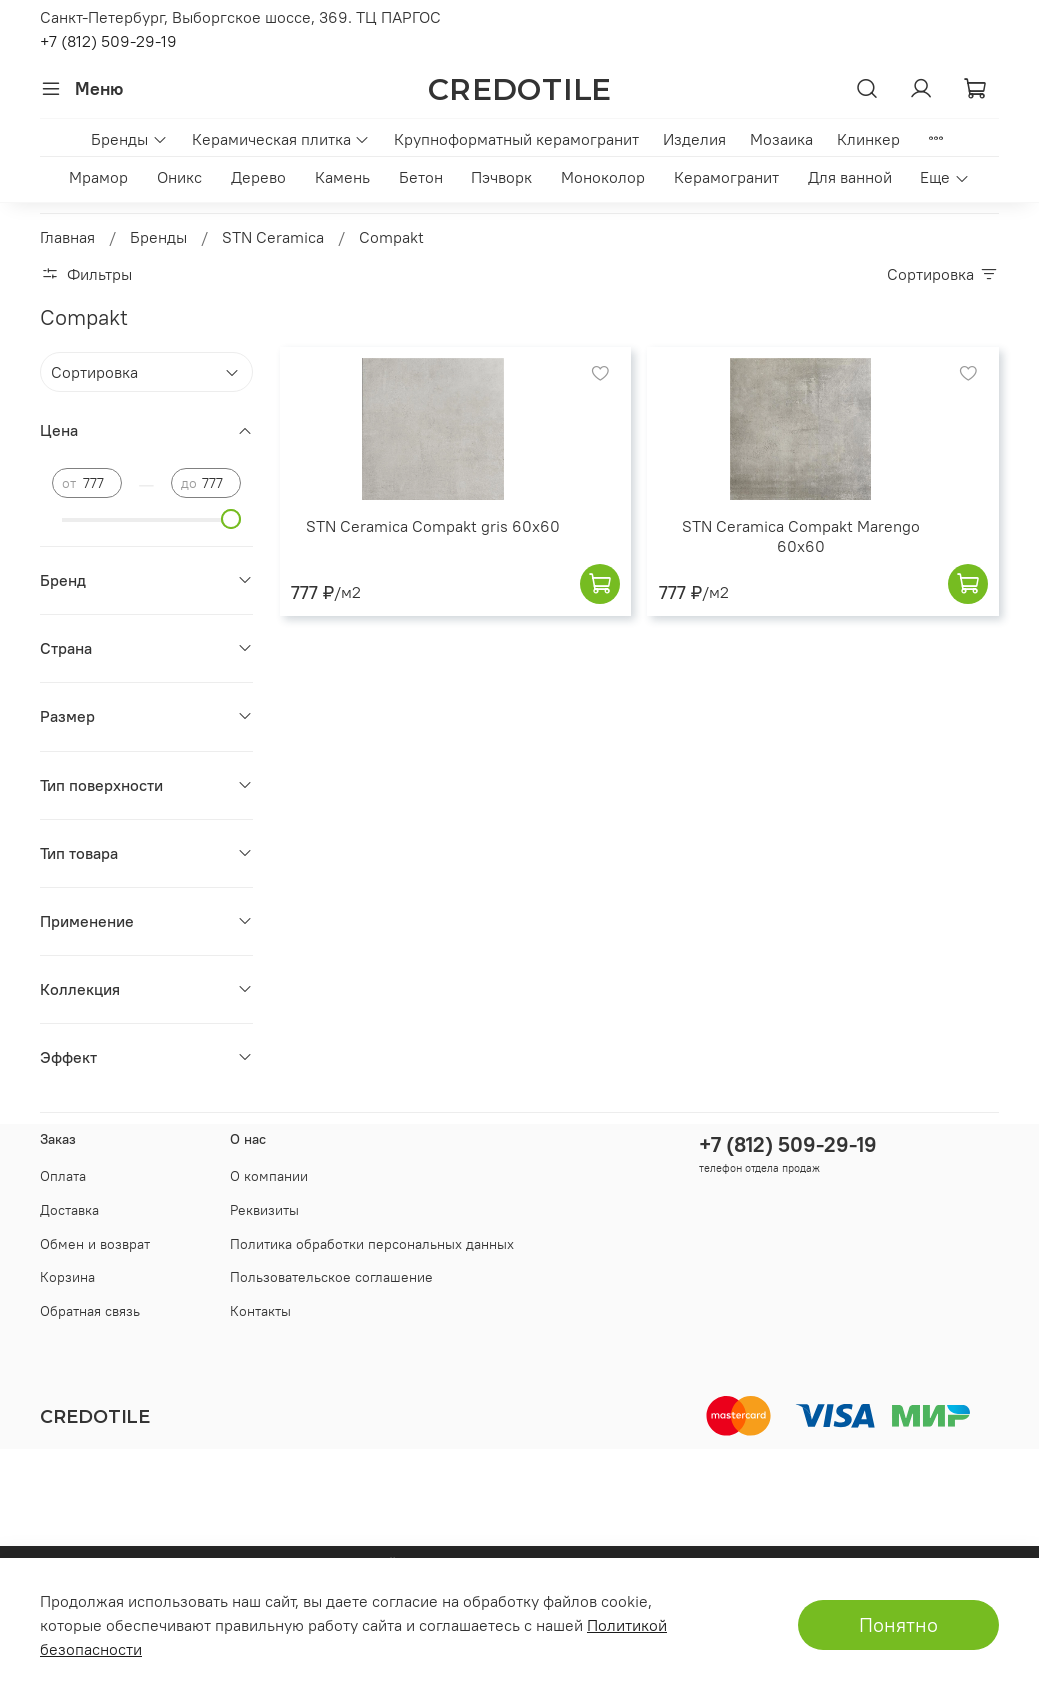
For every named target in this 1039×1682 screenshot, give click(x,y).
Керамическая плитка (281, 139)
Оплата (63, 1176)
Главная (67, 237)
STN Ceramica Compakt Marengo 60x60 (801, 536)
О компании (269, 1176)
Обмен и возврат (95, 1244)
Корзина (67, 1277)
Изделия (694, 139)
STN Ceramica (273, 237)
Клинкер (868, 139)
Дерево (258, 177)
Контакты (260, 1311)
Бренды (129, 139)
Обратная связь (90, 1311)
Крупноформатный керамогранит (516, 139)
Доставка (69, 1210)
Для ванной (850, 177)
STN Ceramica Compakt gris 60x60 (433, 526)
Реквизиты (264, 1210)
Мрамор (98, 177)
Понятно (898, 1624)
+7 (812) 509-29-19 (108, 41)
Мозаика (781, 139)
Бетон (421, 177)
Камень (342, 177)
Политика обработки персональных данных (372, 1244)
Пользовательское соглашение (331, 1277)
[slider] (231, 519)
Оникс (179, 177)
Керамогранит (726, 177)
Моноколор (603, 177)
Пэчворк (501, 177)
